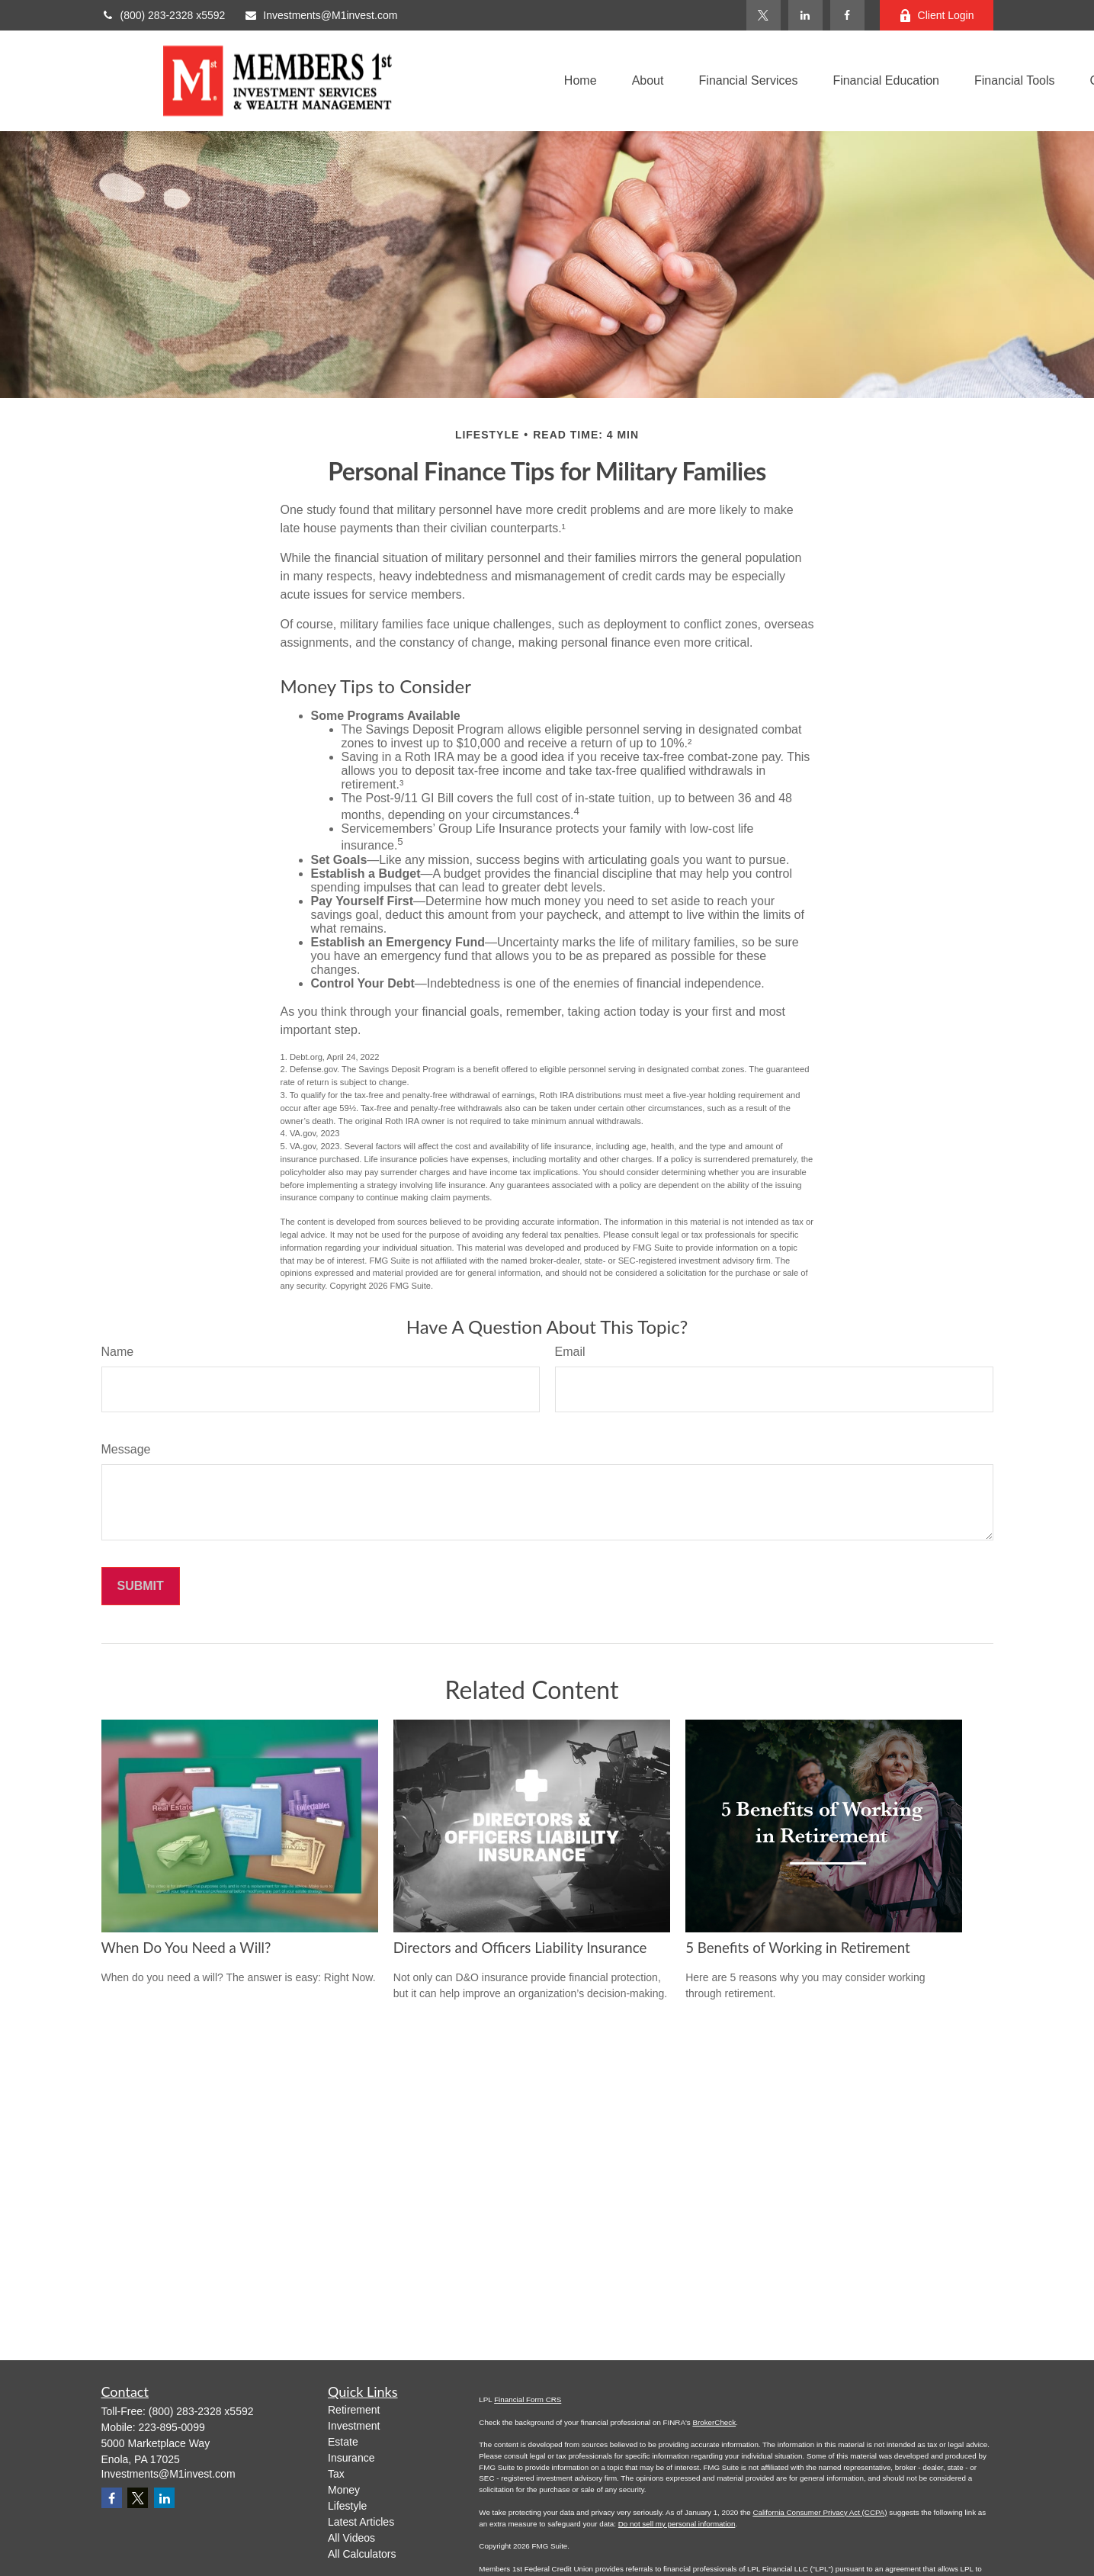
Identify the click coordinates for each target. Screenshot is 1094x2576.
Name (117, 1351)
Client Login (936, 15)
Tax (336, 2474)
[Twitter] (763, 15)
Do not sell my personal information (677, 2524)
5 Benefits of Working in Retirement (797, 1947)
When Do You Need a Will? (186, 1947)
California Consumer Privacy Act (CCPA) (819, 2512)
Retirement (354, 2410)
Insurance (351, 2458)
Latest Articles (361, 2522)
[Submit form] (140, 1586)
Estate (343, 2442)
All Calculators (362, 2554)
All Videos (351, 2538)
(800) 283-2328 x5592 (163, 15)
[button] (580, 81)
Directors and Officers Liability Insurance (519, 1947)
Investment (354, 2426)
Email (570, 1351)
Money (344, 2490)
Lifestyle (347, 2506)
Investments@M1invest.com (320, 15)
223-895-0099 (172, 2427)
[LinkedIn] (805, 15)
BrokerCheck (714, 2422)
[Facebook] (847, 15)
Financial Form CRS (527, 2399)
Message (126, 1449)
